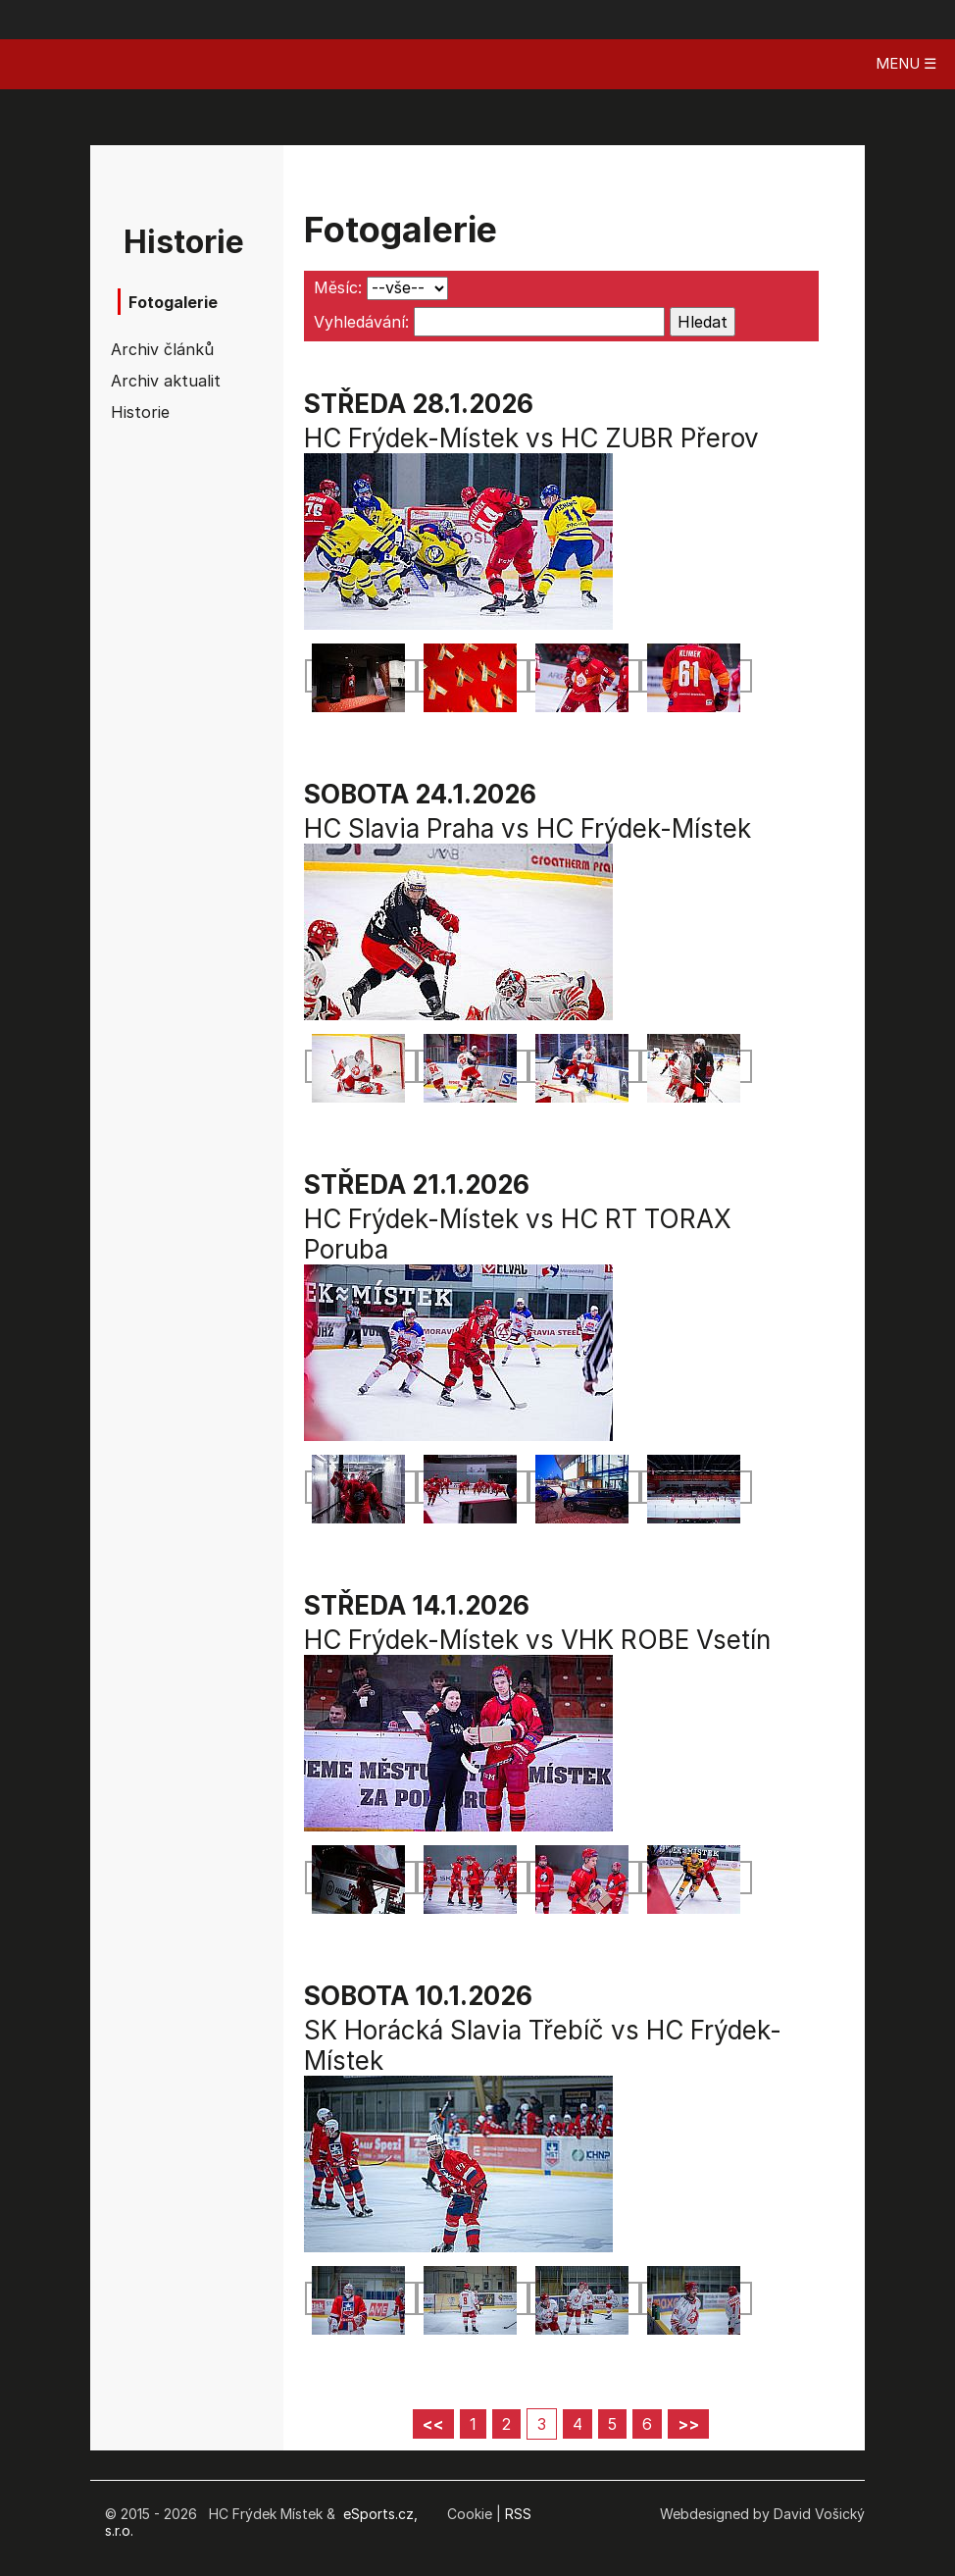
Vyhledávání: (361, 322)
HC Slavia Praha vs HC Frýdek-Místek (527, 828)
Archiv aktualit (162, 380)
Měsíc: (338, 287)
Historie (140, 412)
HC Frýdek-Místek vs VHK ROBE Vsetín (537, 1639)
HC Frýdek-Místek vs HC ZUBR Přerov (531, 438)
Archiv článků (162, 349)
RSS (518, 2513)
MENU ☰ (906, 63)
